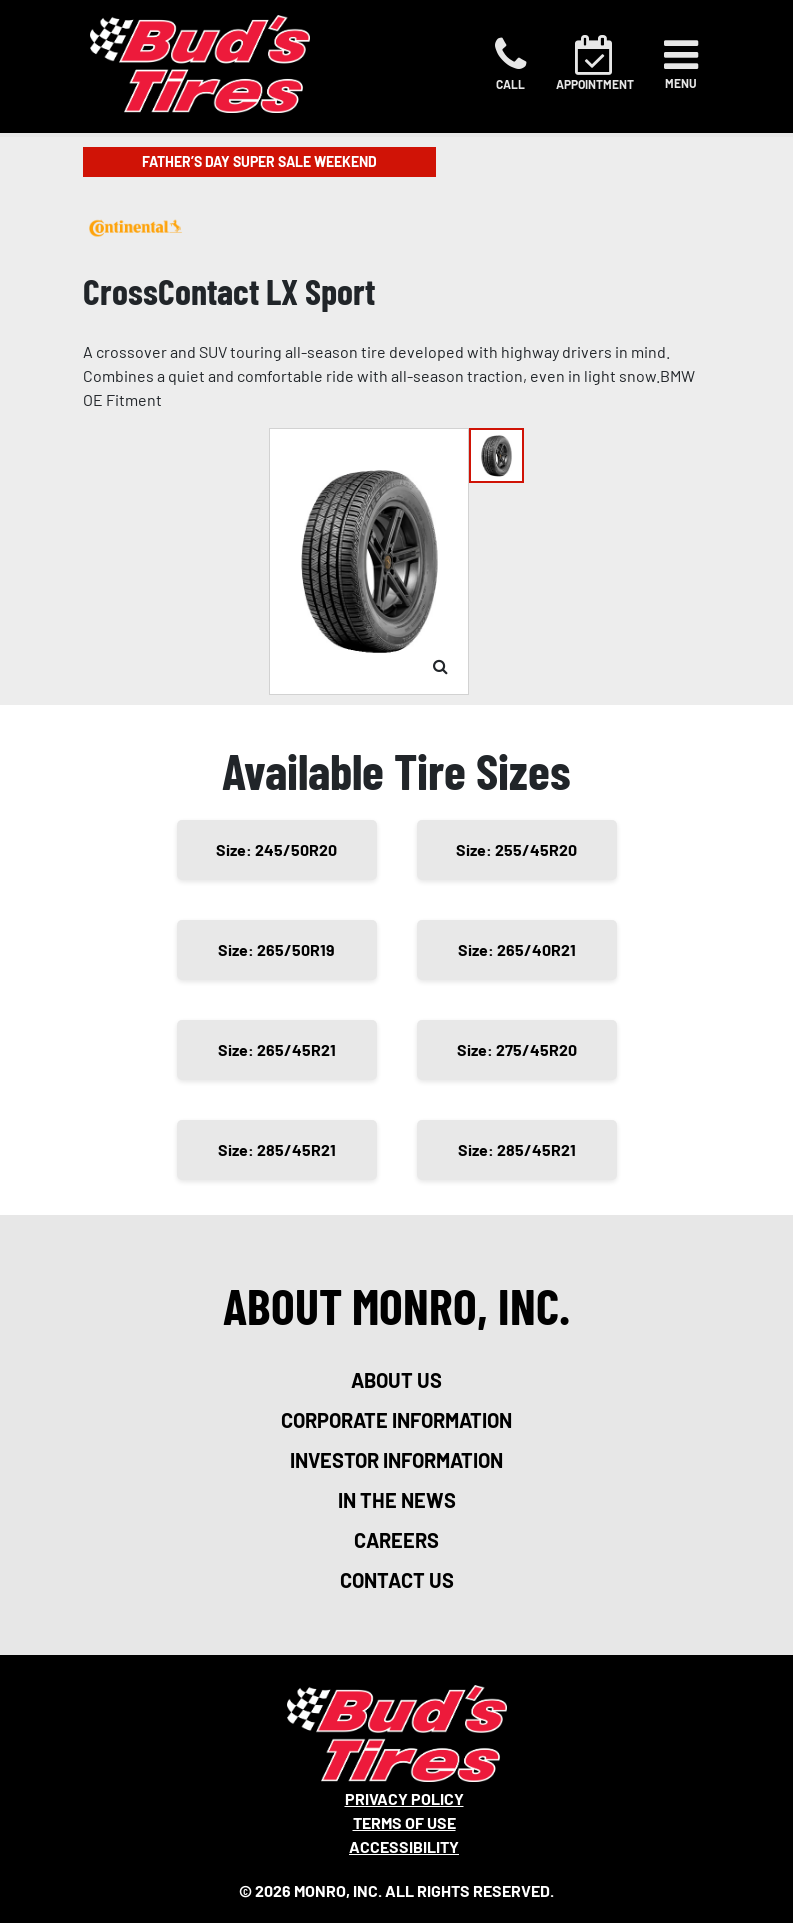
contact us (397, 1580)
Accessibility (404, 1846)
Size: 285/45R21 (277, 1149)
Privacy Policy (404, 1798)
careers (396, 1540)
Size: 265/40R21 (517, 949)
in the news (397, 1500)
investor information (396, 1460)
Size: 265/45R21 (277, 1049)
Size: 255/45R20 (516, 849)
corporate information (396, 1420)
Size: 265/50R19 (276, 949)
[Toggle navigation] (681, 64)
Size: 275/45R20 (517, 1049)
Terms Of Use (404, 1822)
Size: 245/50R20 (276, 849)
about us (396, 1380)
